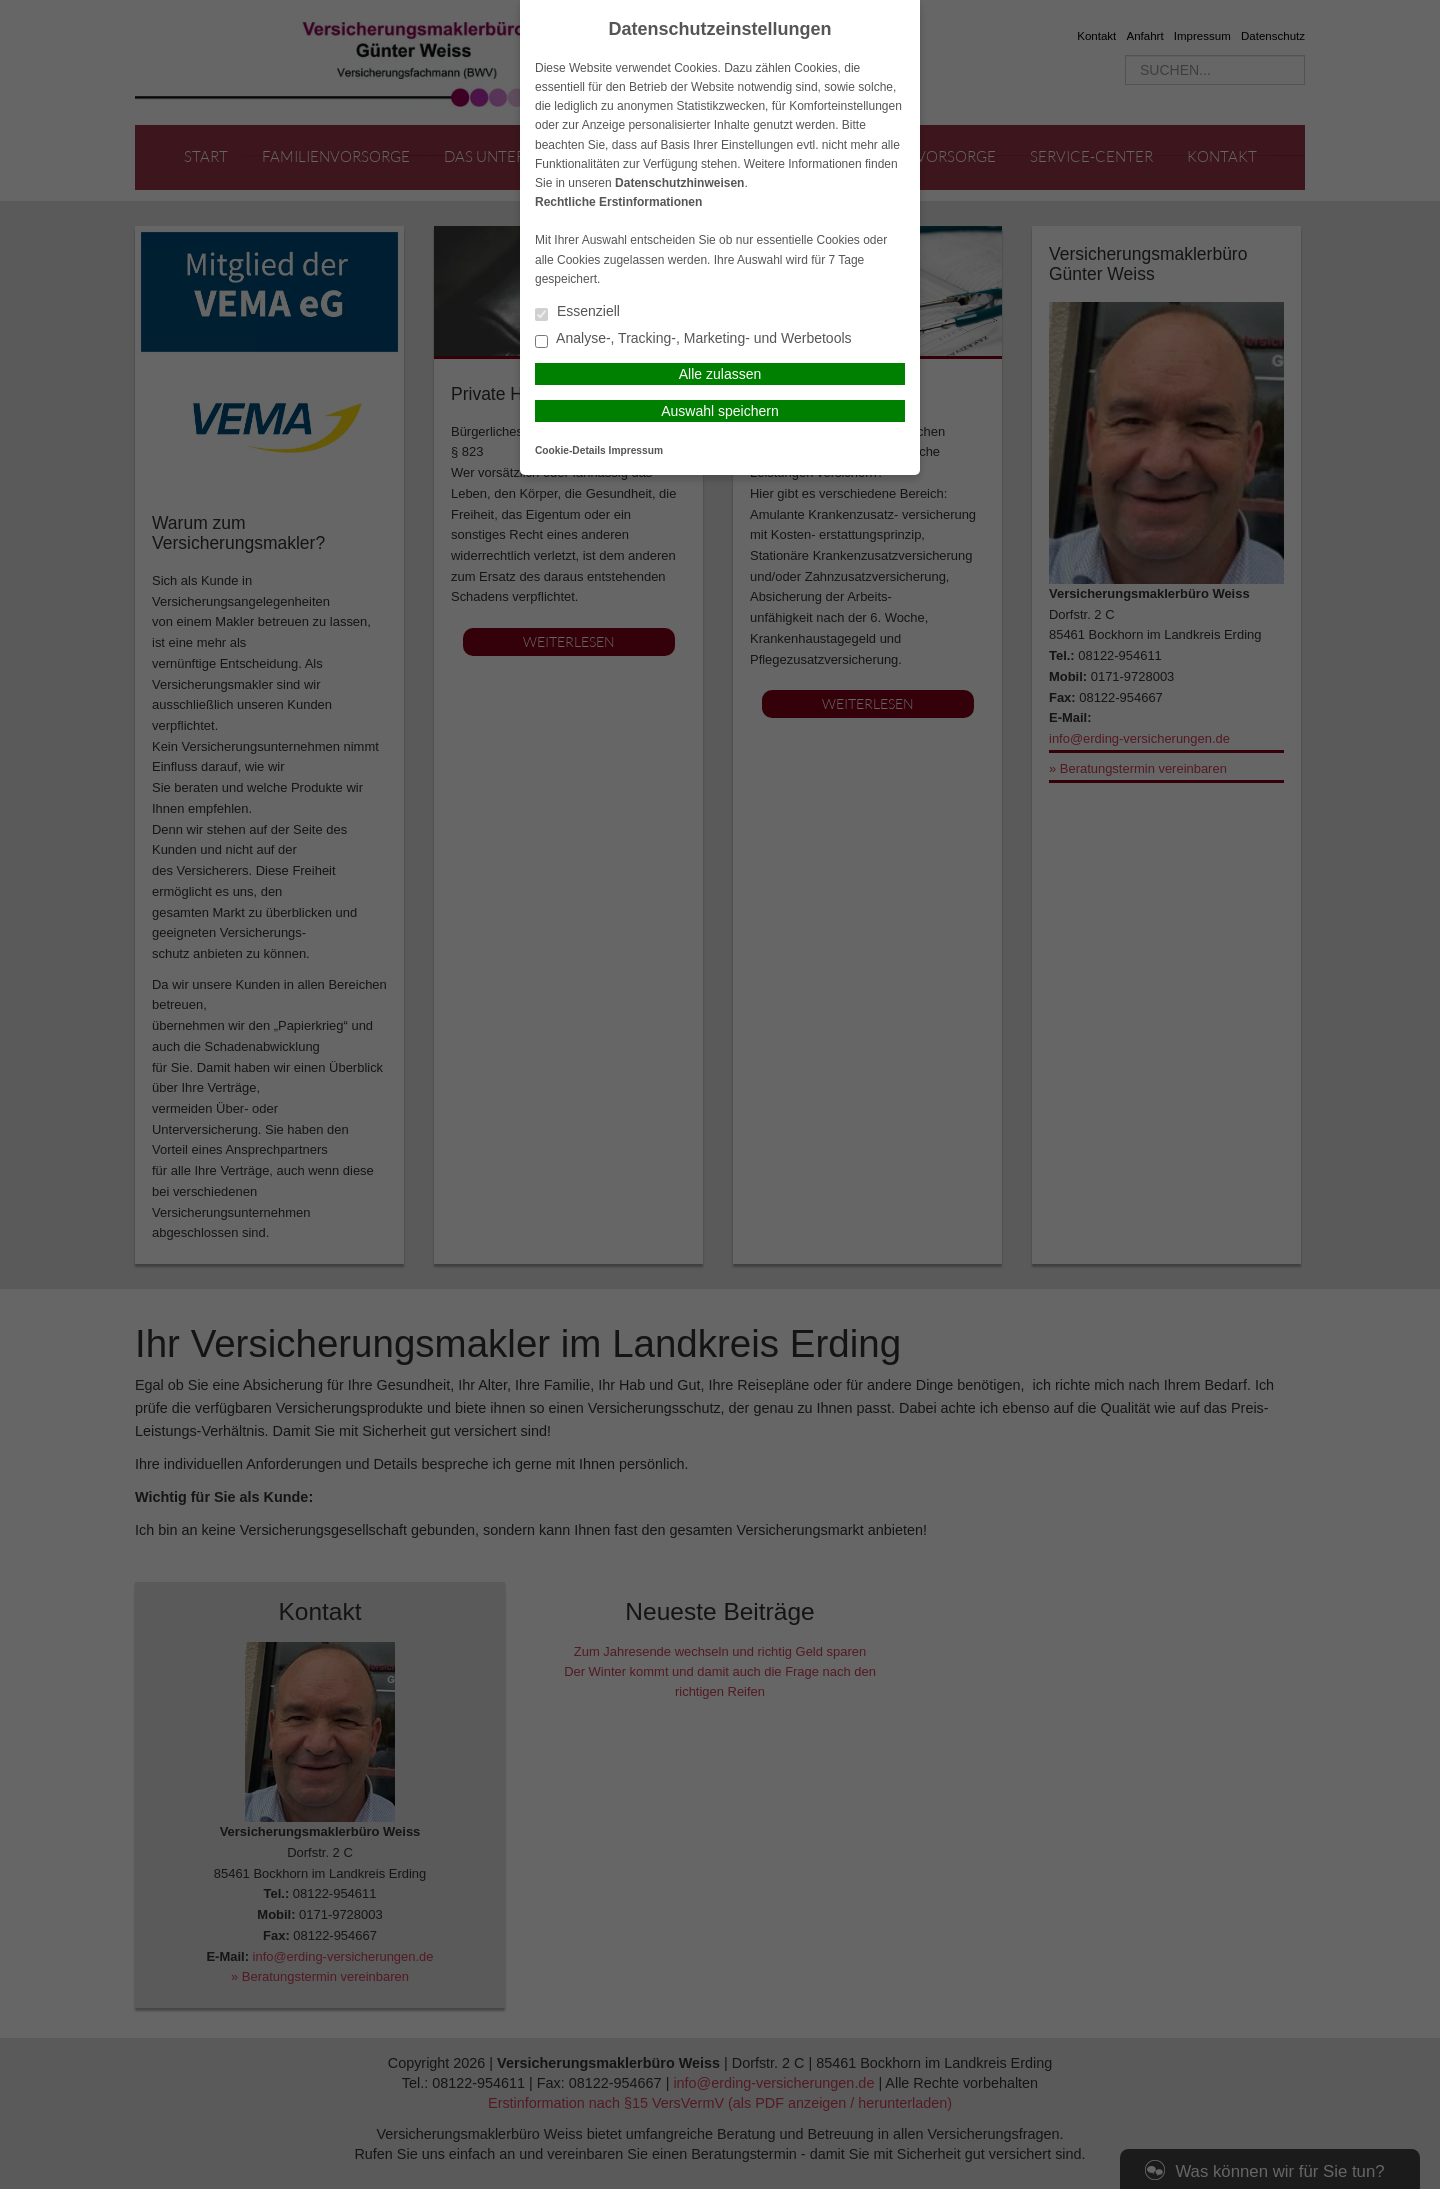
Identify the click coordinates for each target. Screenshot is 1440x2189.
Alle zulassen (720, 374)
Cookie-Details (570, 450)
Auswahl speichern (720, 411)
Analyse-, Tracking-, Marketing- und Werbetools (693, 339)
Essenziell (577, 312)
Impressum (636, 450)
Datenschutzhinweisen (679, 183)
